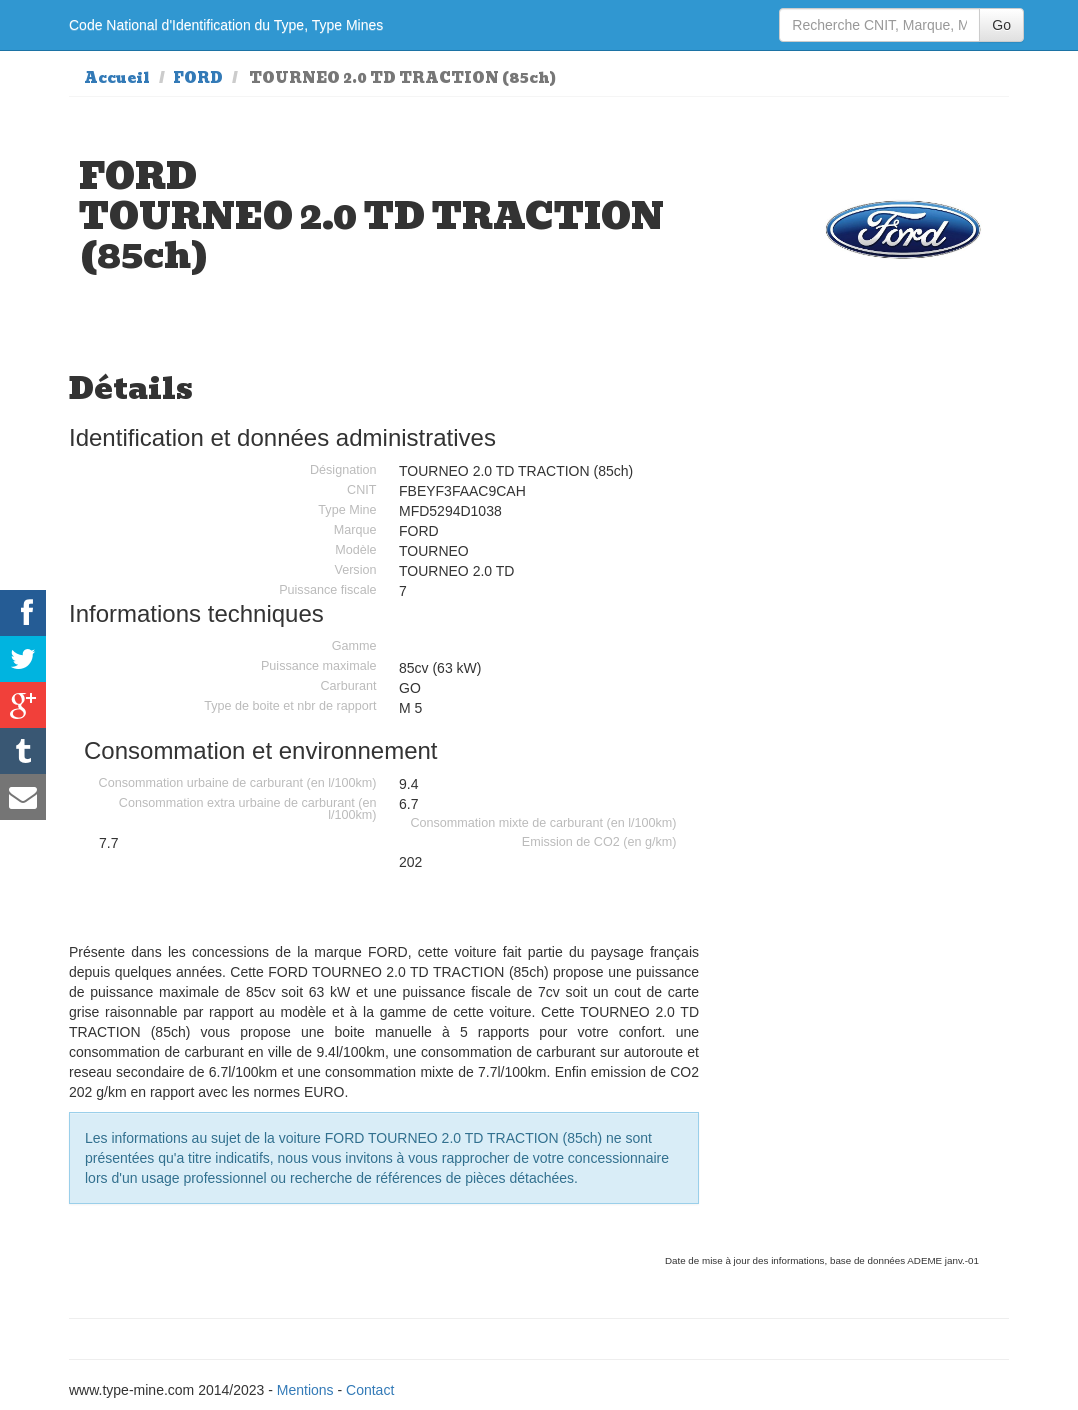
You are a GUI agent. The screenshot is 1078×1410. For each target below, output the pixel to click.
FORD (198, 78)
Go (1001, 25)
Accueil (117, 78)
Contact (370, 1390)
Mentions (305, 1390)
